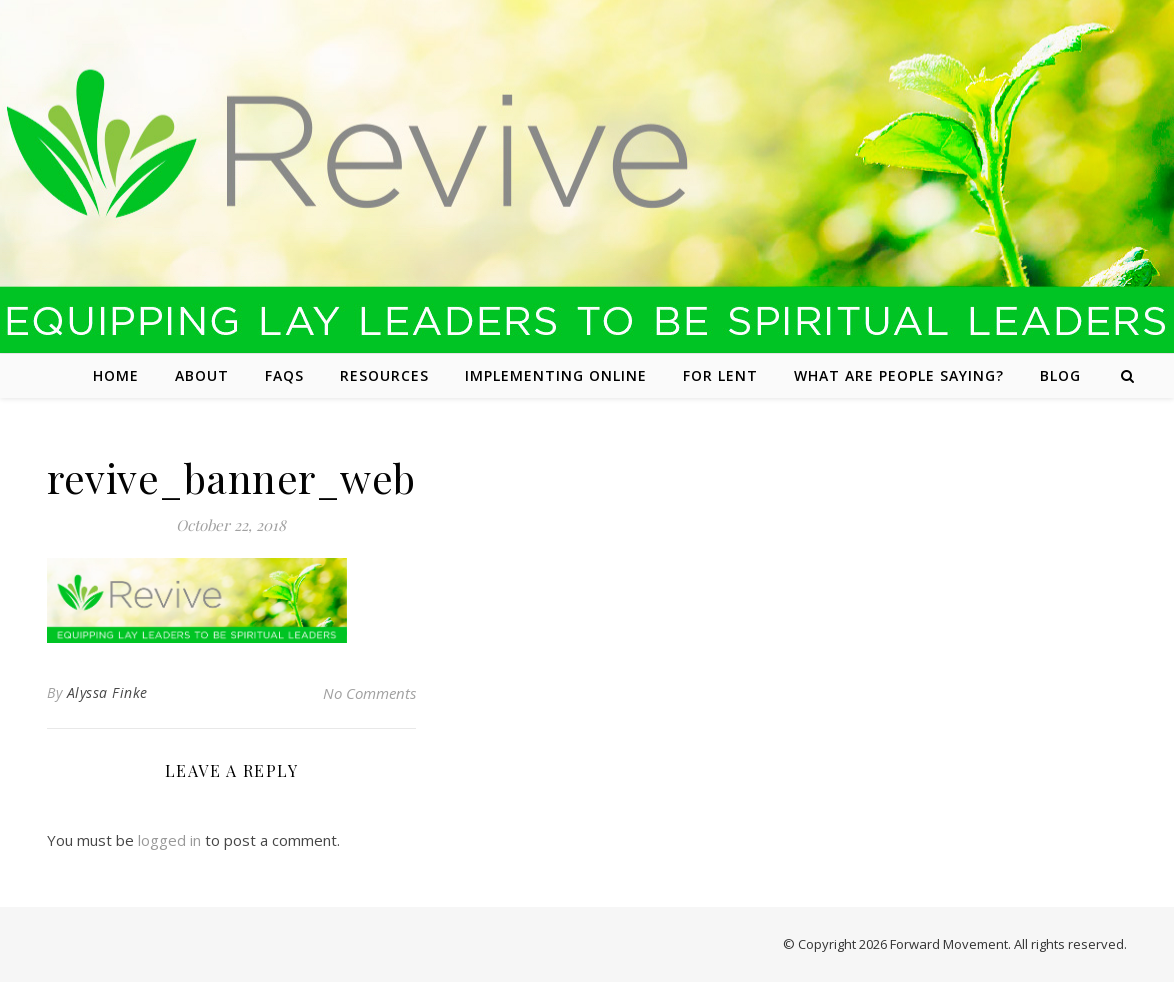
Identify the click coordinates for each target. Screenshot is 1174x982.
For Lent (720, 375)
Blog (1060, 375)
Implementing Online (556, 375)
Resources (384, 375)
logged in (169, 840)
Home (116, 375)
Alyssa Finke (107, 692)
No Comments (369, 693)
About (202, 375)
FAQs (284, 375)
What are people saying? (899, 375)
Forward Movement (949, 944)
